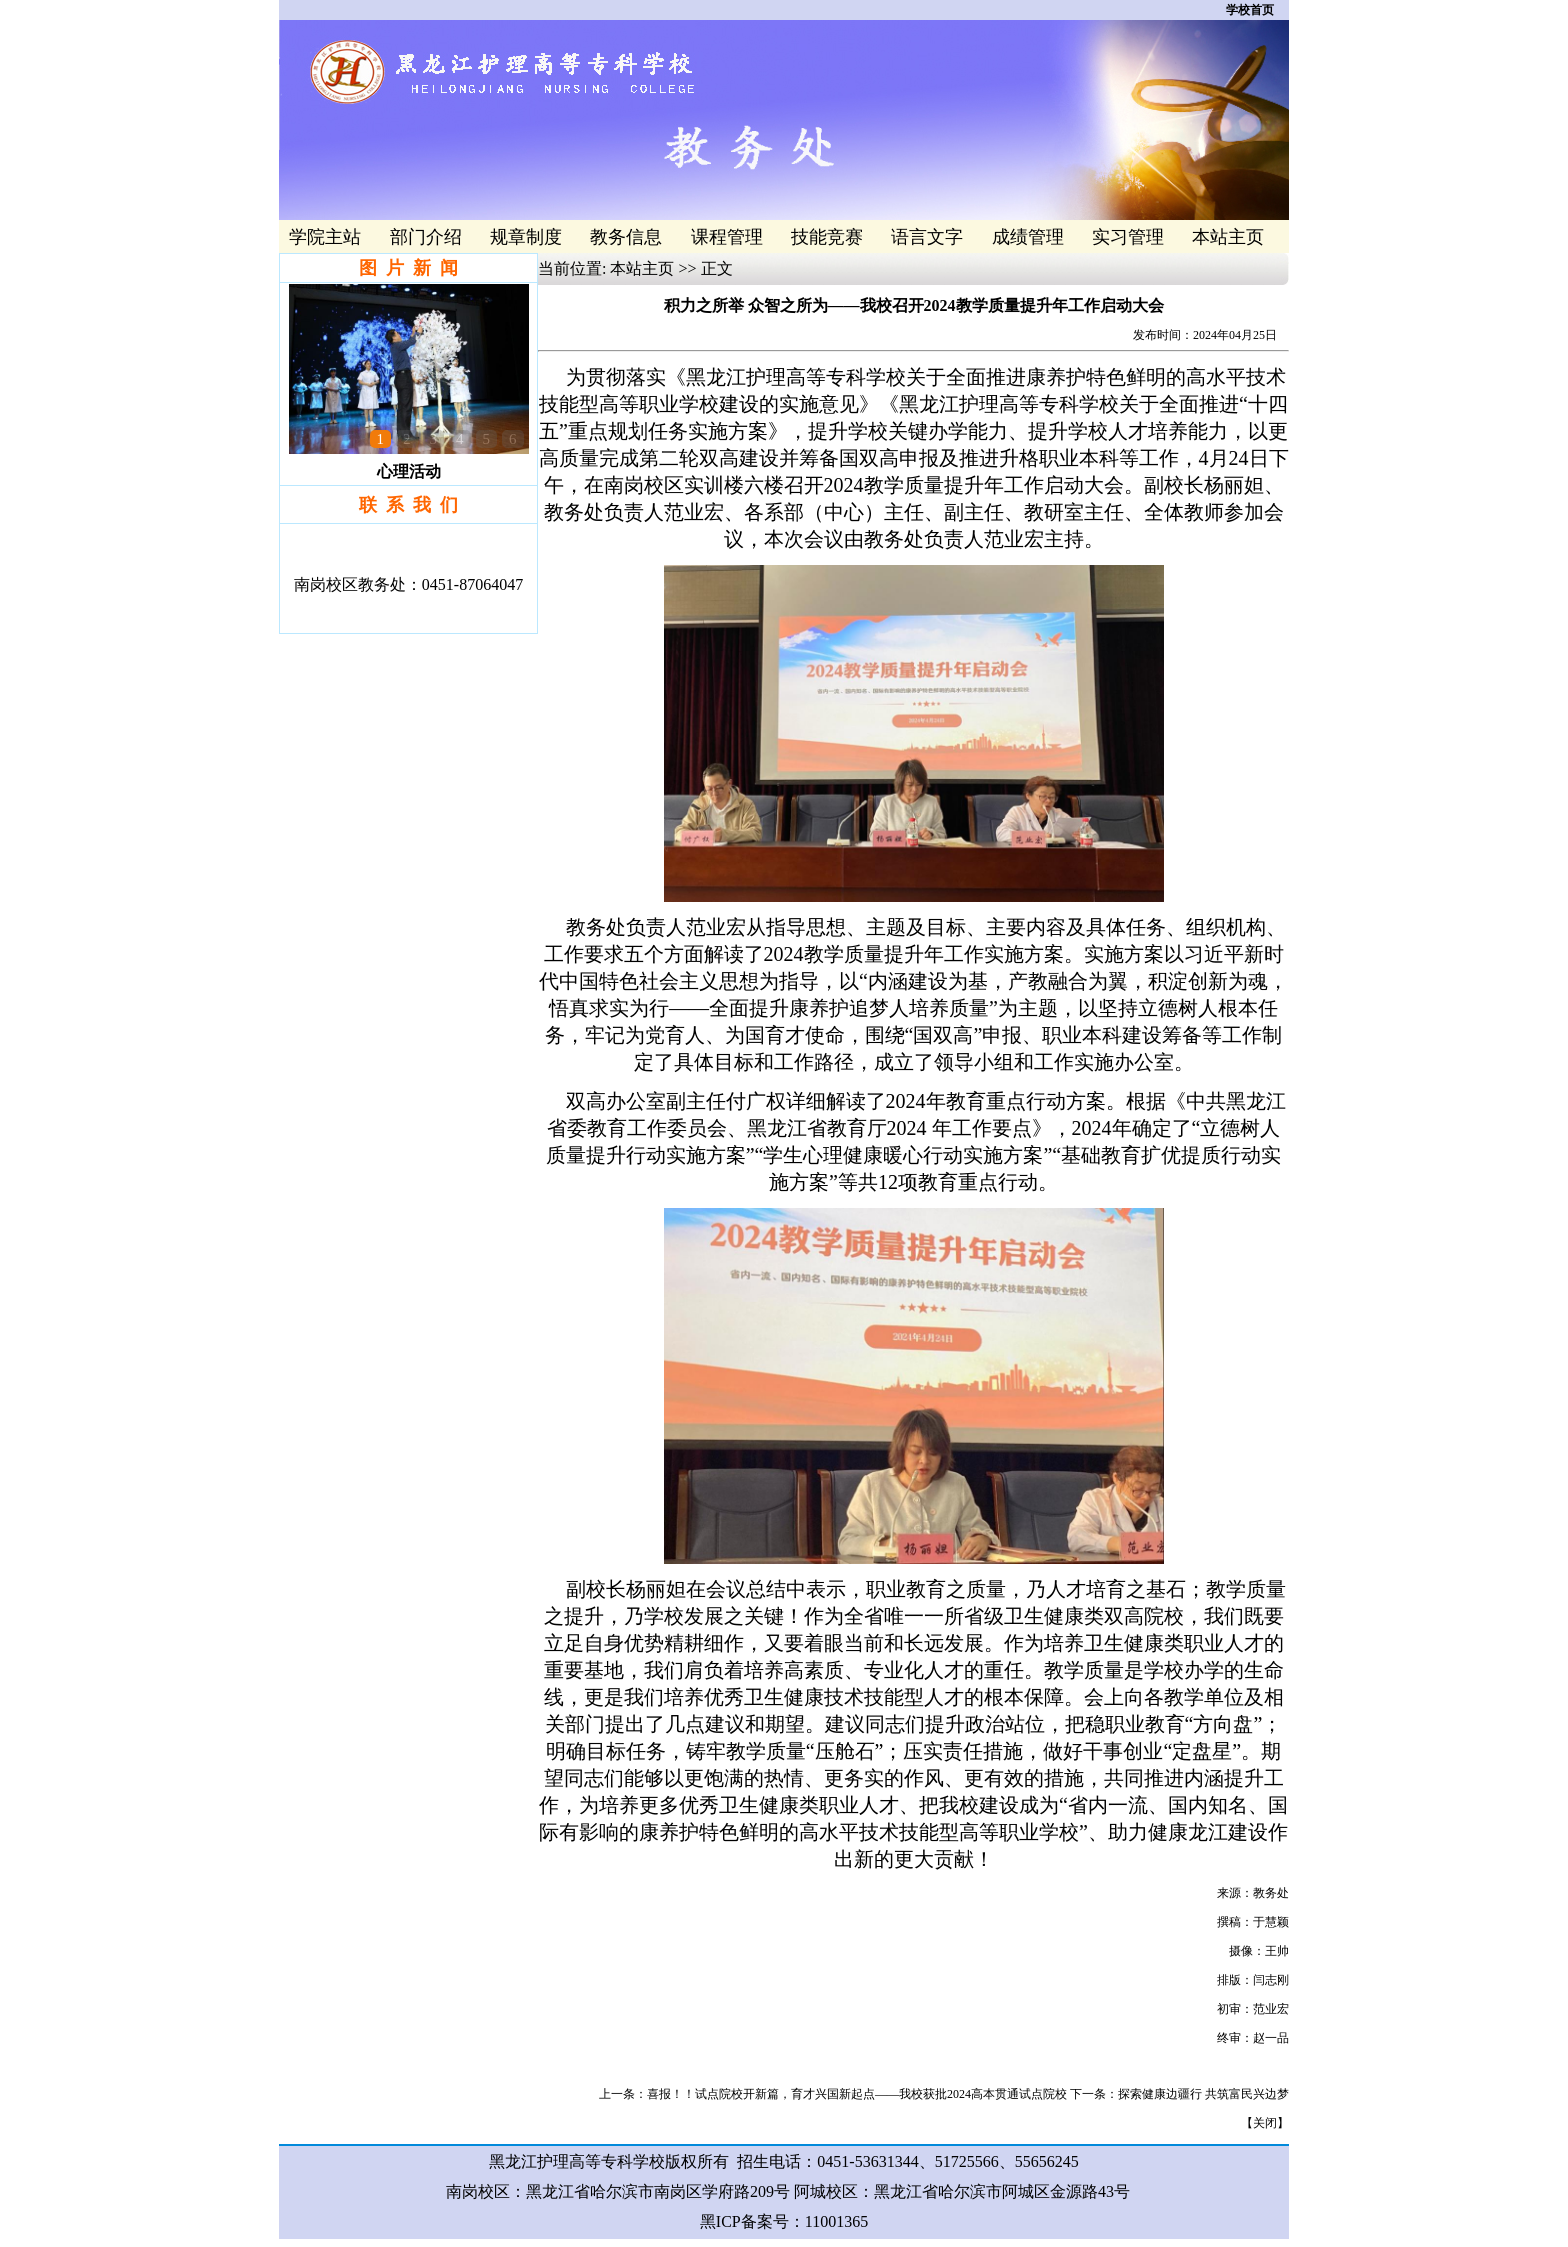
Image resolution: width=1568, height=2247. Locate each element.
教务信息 (626, 237)
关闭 (1265, 2123)
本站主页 (1228, 237)
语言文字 (927, 237)
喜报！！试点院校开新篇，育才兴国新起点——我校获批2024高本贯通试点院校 (857, 2094)
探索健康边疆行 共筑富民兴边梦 (1203, 2094)
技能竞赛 (827, 237)
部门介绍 (426, 237)
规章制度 (526, 237)
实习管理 (1128, 237)
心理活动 (409, 471)
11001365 (836, 2221)
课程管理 (727, 237)
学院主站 (325, 237)
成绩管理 (1028, 237)
